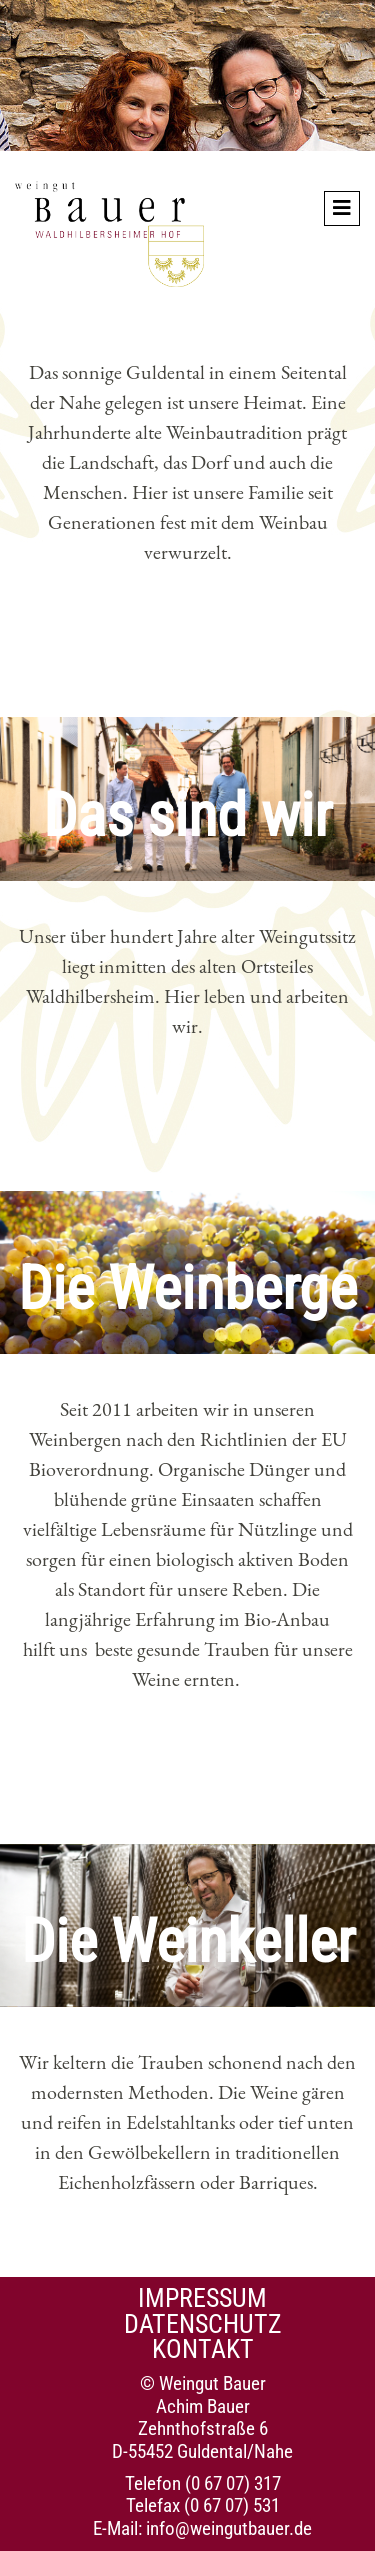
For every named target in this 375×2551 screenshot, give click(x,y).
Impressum (202, 2298)
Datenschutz (203, 2324)
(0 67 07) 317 (233, 2483)
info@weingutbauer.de (229, 2528)
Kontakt (203, 2349)
